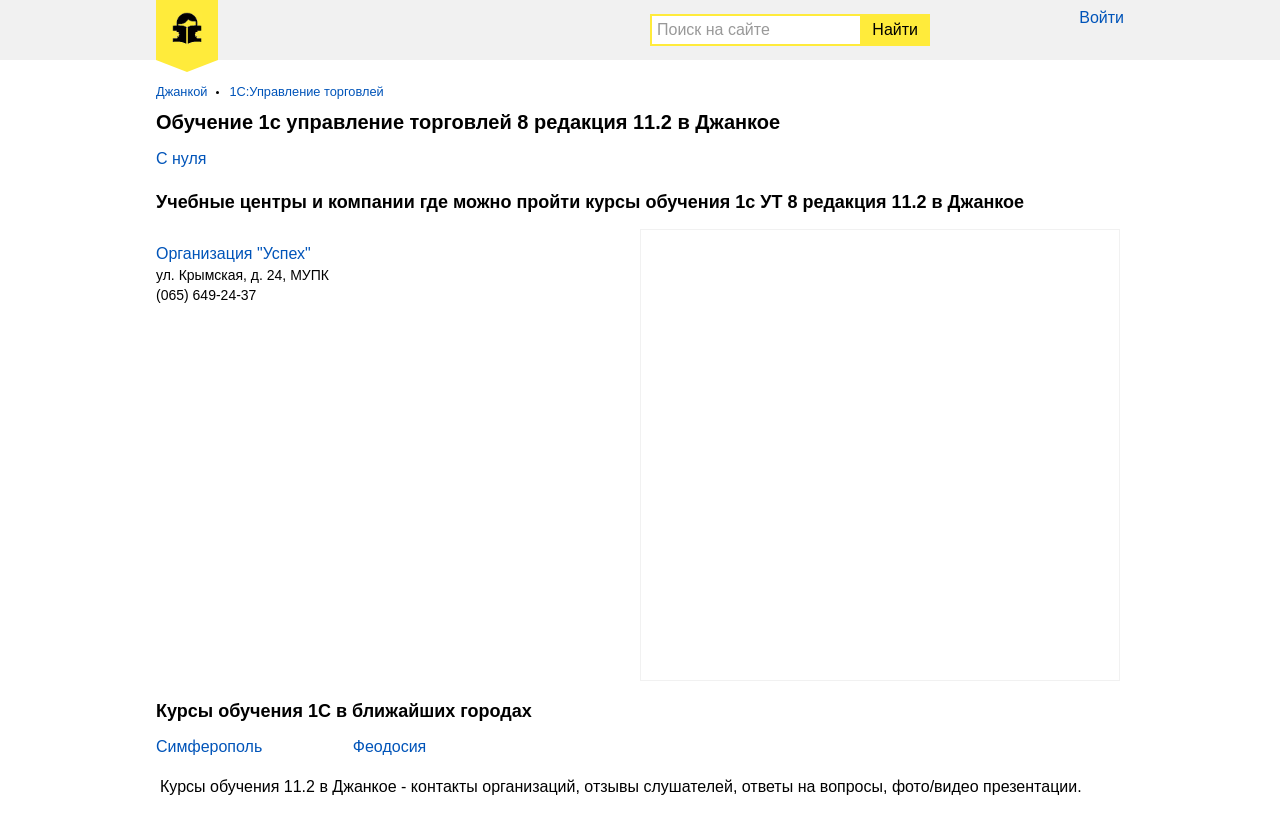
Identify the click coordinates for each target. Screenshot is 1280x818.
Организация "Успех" (233, 253)
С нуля (181, 158)
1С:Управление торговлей (306, 91)
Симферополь (209, 746)
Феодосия (389, 746)
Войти (1101, 17)
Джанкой (181, 91)
